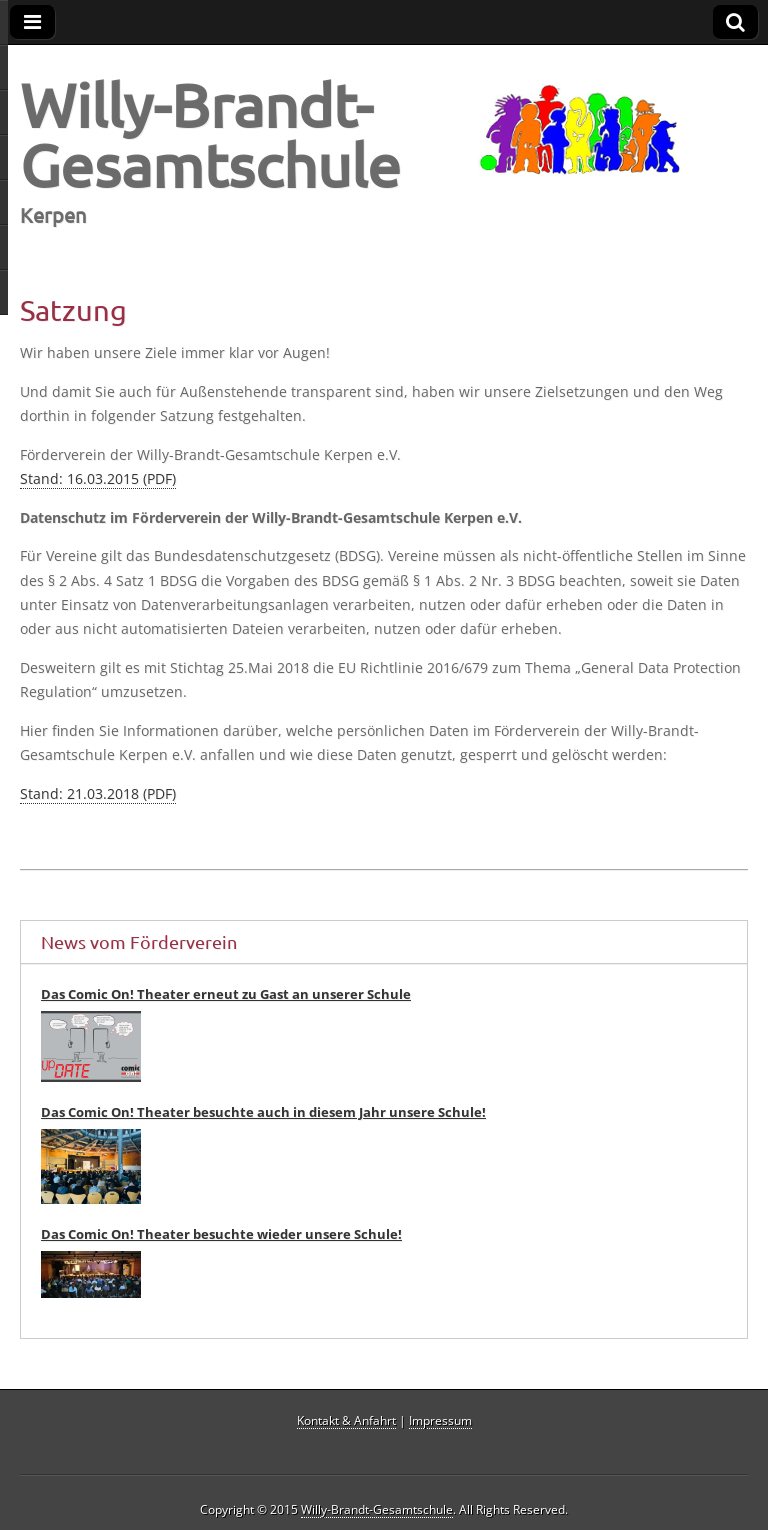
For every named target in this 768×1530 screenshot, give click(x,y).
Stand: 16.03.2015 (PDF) (98, 478)
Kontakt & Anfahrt (346, 1420)
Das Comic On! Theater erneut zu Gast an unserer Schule (226, 994)
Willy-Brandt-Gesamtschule (210, 134)
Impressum (440, 1420)
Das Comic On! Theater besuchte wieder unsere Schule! (221, 1234)
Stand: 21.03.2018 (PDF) (98, 793)
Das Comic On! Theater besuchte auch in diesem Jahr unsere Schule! (263, 1112)
